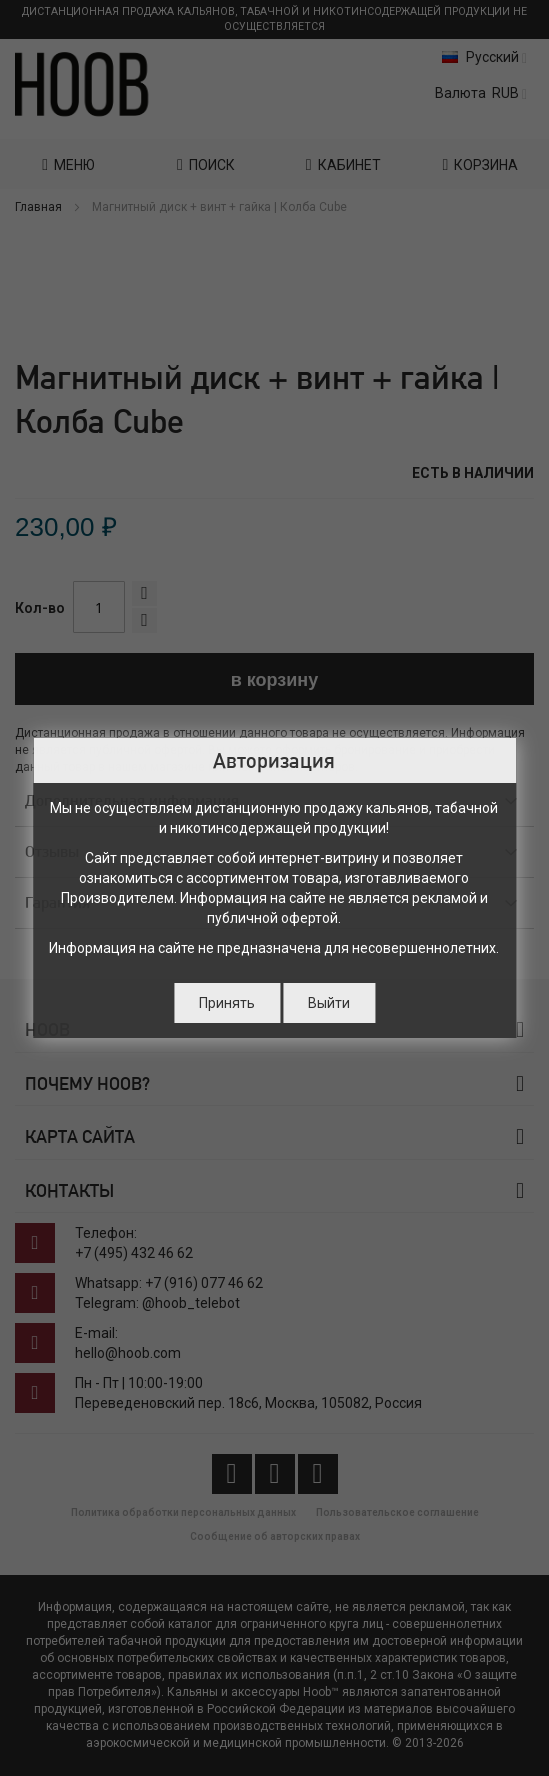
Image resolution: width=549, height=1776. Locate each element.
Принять (227, 1003)
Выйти (329, 1003)
